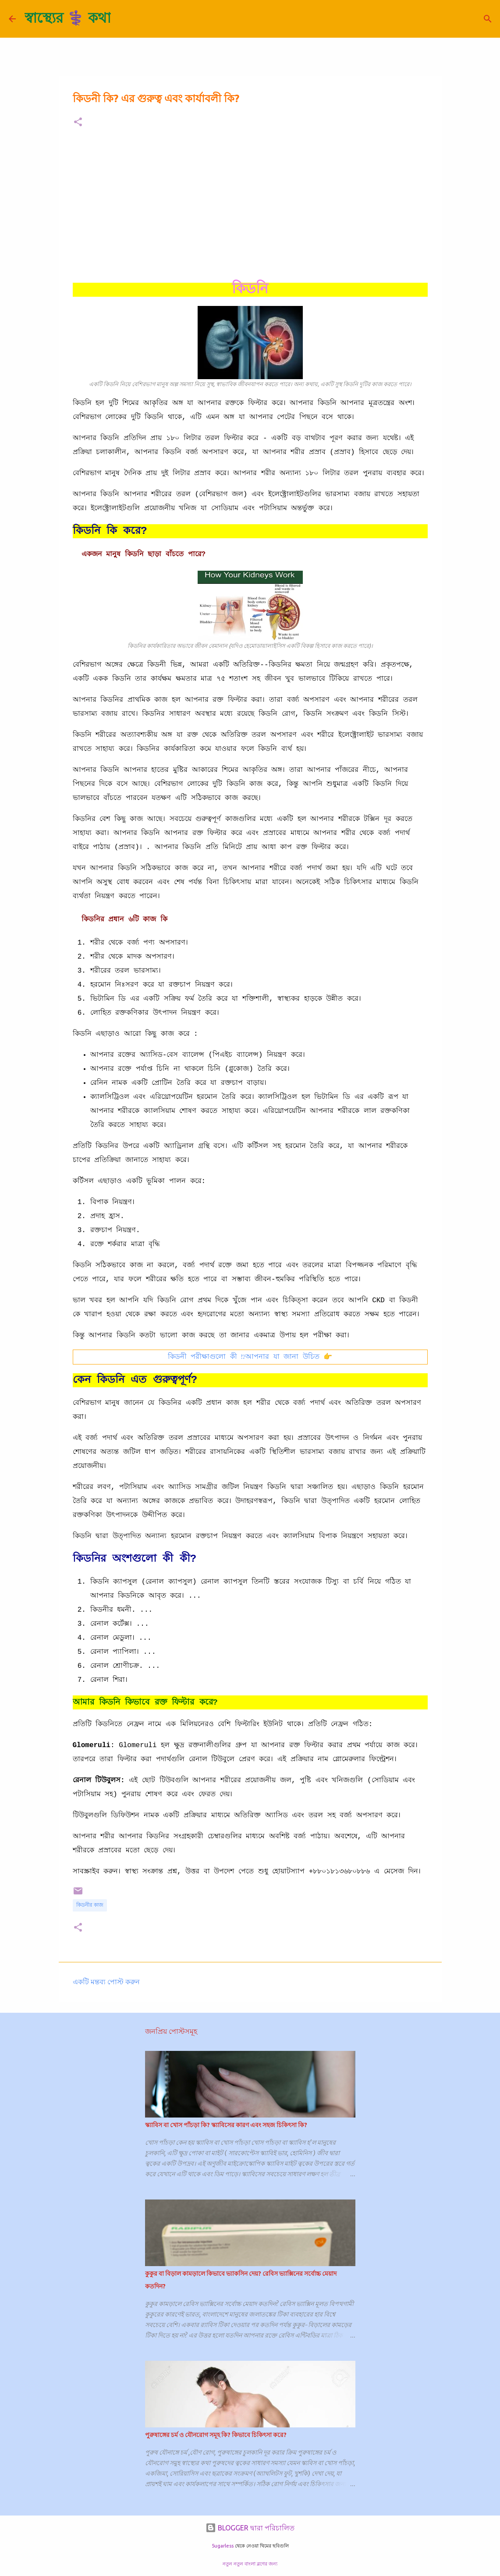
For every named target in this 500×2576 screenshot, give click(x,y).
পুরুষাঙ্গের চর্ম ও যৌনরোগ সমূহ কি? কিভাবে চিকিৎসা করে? (216, 2434)
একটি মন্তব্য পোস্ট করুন (106, 1982)
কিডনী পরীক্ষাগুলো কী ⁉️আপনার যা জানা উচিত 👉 (250, 1357)
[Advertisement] (250, 203)
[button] (78, 122)
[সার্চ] (123, 18)
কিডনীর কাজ (89, 1905)
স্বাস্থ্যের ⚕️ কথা (68, 17)
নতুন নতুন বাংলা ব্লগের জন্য (250, 2563)
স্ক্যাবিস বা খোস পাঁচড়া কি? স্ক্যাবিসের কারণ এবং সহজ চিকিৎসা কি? (226, 2124)
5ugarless (223, 2545)
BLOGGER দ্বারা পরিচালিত (250, 2528)
